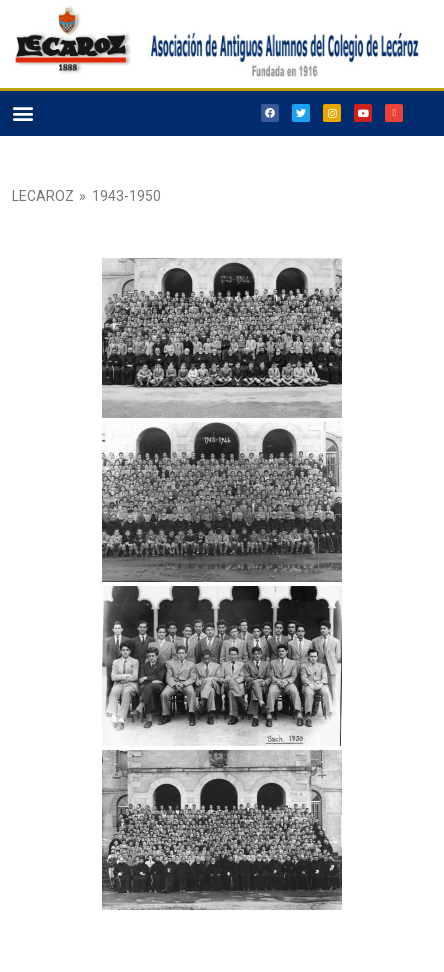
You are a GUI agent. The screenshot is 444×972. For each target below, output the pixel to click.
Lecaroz (43, 196)
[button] (22, 113)
